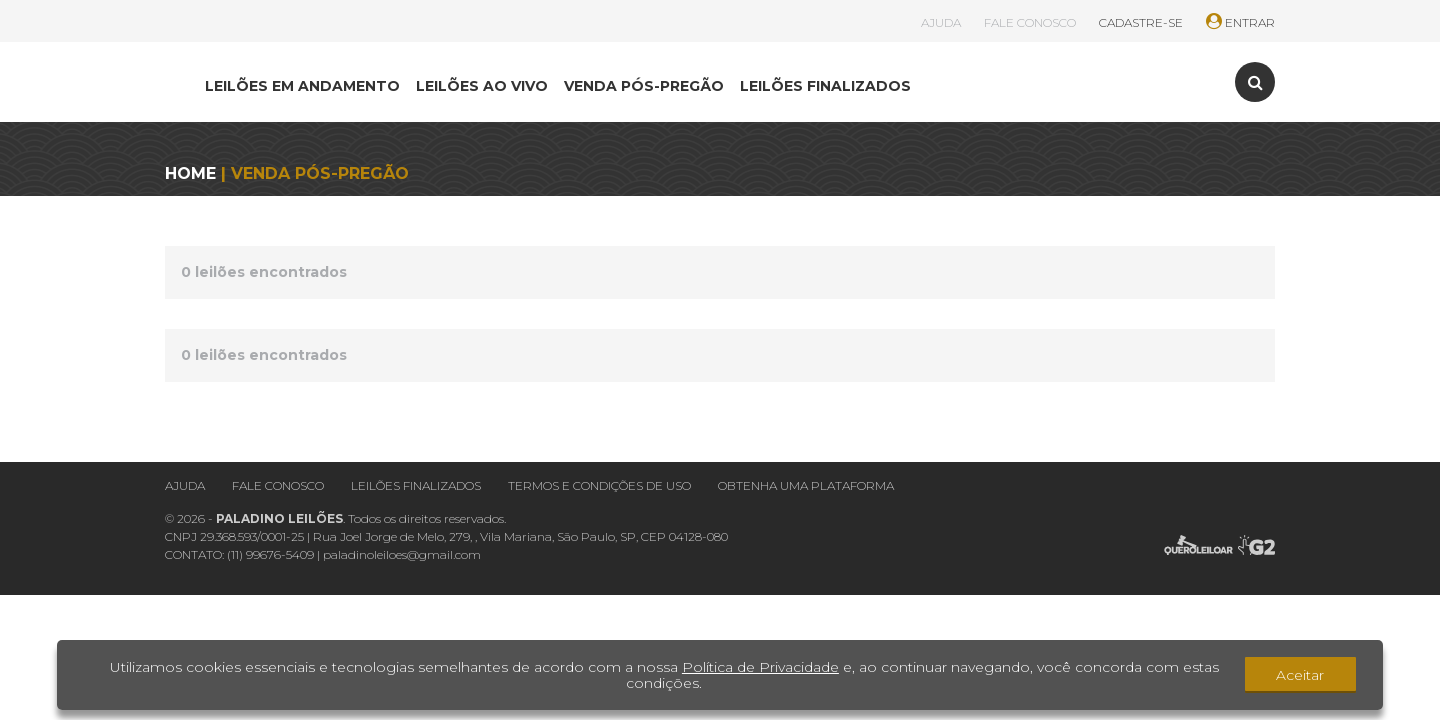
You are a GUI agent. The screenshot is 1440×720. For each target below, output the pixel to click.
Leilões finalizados (416, 485)
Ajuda (185, 485)
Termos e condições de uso (599, 485)
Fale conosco (278, 485)
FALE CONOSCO (1030, 22)
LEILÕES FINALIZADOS (825, 86)
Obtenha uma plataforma (806, 485)
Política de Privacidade (760, 667)
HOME (190, 173)
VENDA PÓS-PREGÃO (644, 86)
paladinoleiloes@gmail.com (402, 554)
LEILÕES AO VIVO (482, 86)
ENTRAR (1240, 22)
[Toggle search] (1255, 82)
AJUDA (941, 22)
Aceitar (1300, 675)
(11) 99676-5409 (270, 554)
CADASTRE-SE (1141, 22)
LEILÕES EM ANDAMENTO (302, 86)
